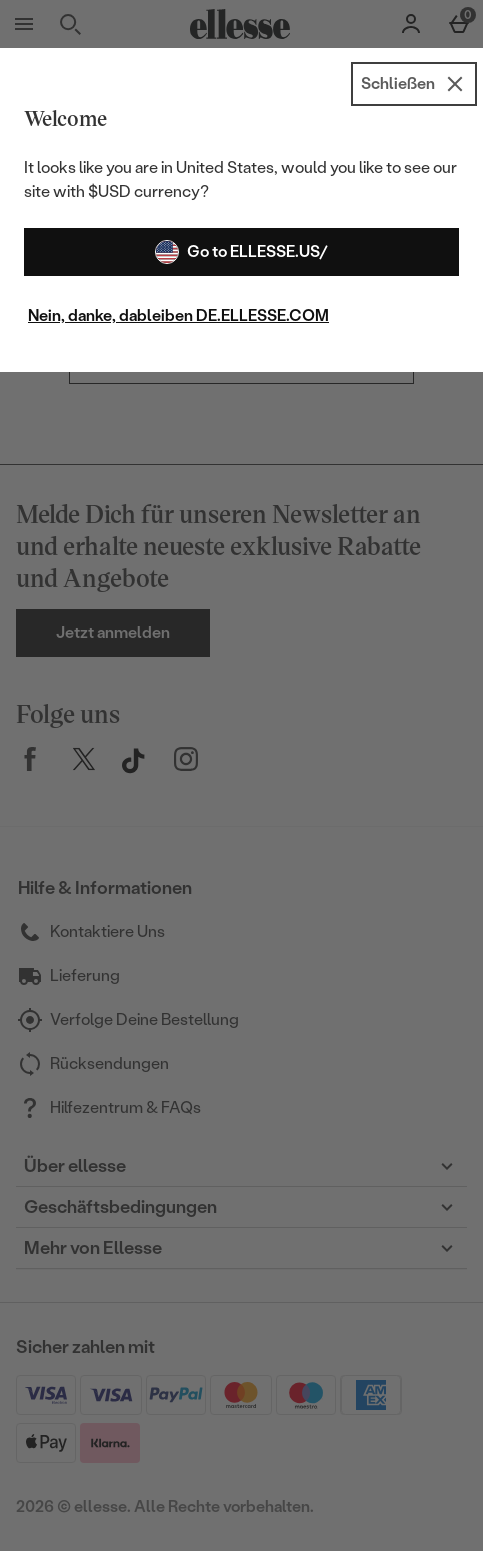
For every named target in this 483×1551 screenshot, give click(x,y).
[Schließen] (414, 84)
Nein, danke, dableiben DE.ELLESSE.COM (178, 315)
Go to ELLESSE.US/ (241, 252)
